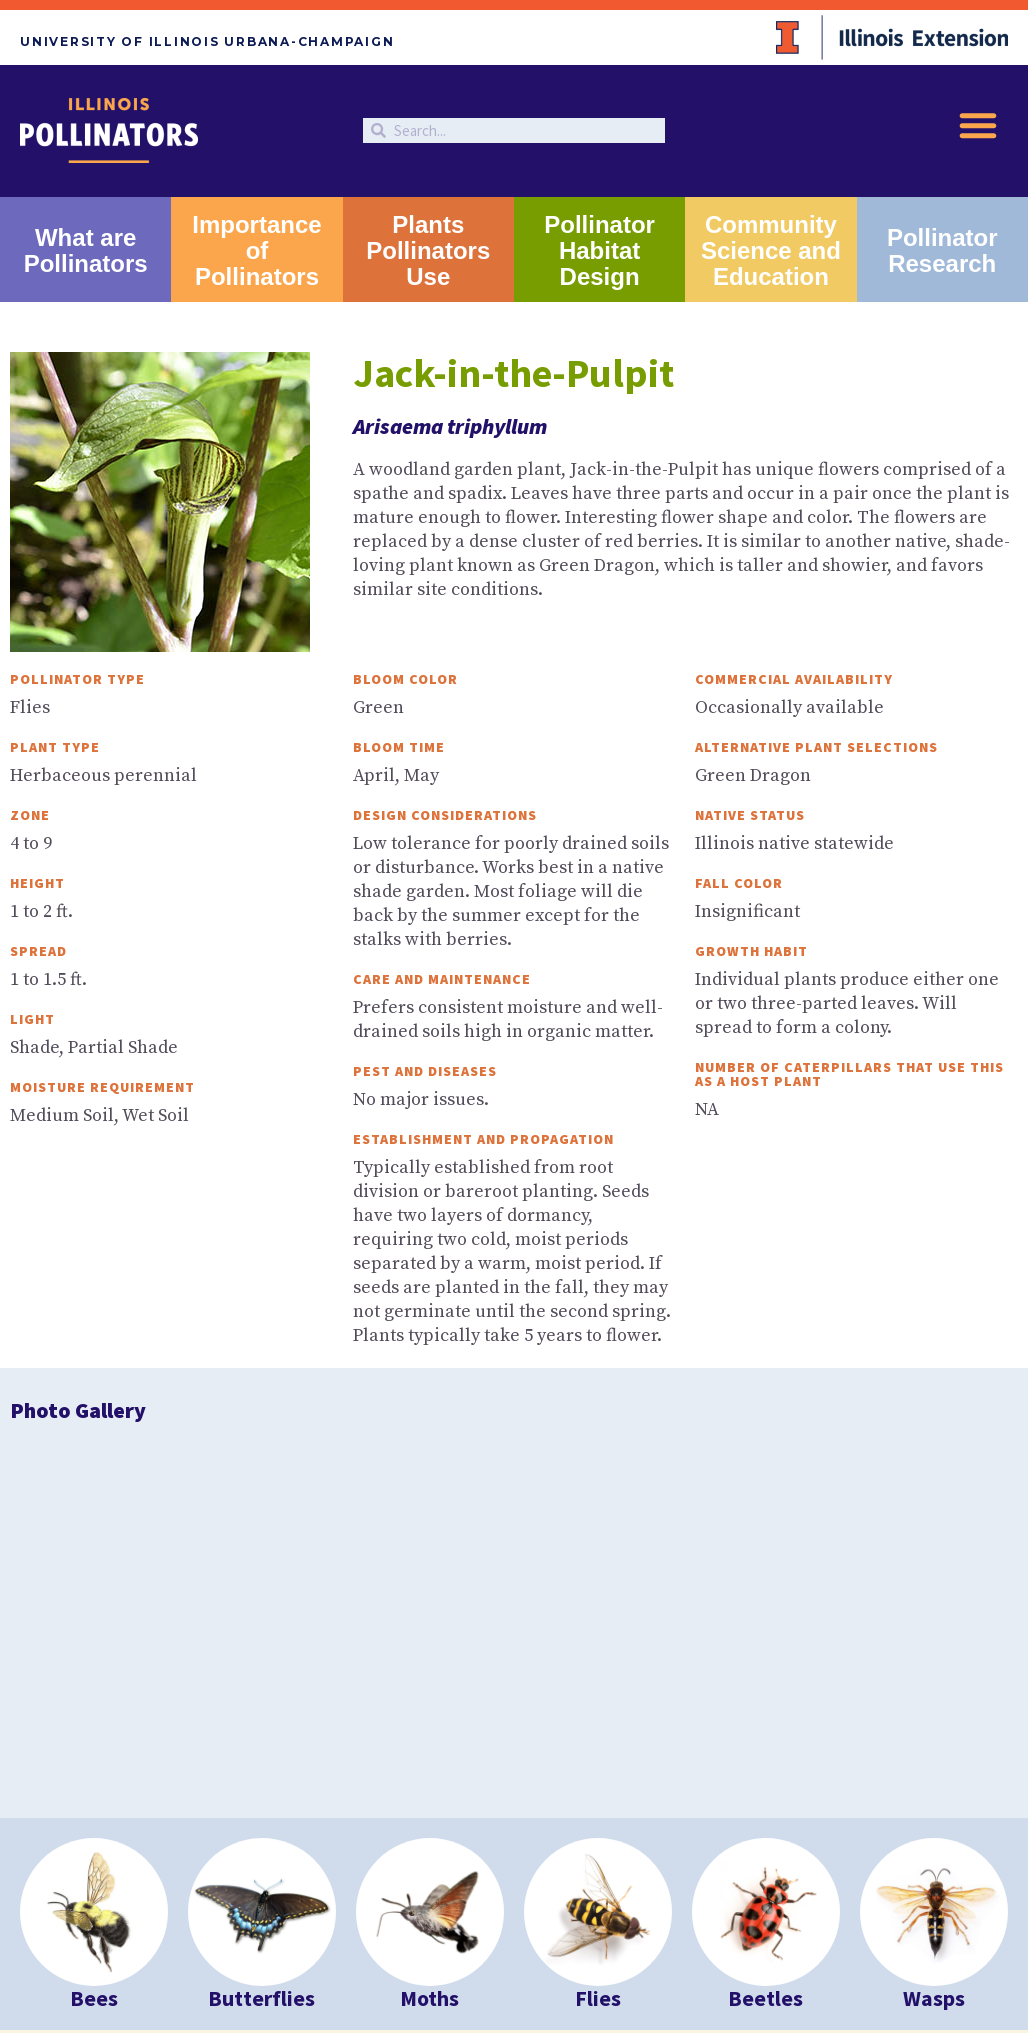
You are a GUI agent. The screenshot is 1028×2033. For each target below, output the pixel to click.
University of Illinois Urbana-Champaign (207, 41)
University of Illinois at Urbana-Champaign (346, 1891)
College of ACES (257, 1906)
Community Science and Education (771, 250)
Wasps (934, 1663)
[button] (978, 125)
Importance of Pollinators (256, 250)
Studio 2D (292, 1969)
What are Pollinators (86, 250)
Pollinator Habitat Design (599, 250)
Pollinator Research (942, 250)
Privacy (239, 1948)
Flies (598, 1663)
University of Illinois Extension (128, 1891)
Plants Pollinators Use (428, 250)
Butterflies (261, 1663)
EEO (283, 1948)
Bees (94, 1663)
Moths (429, 1663)
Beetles (765, 1663)
